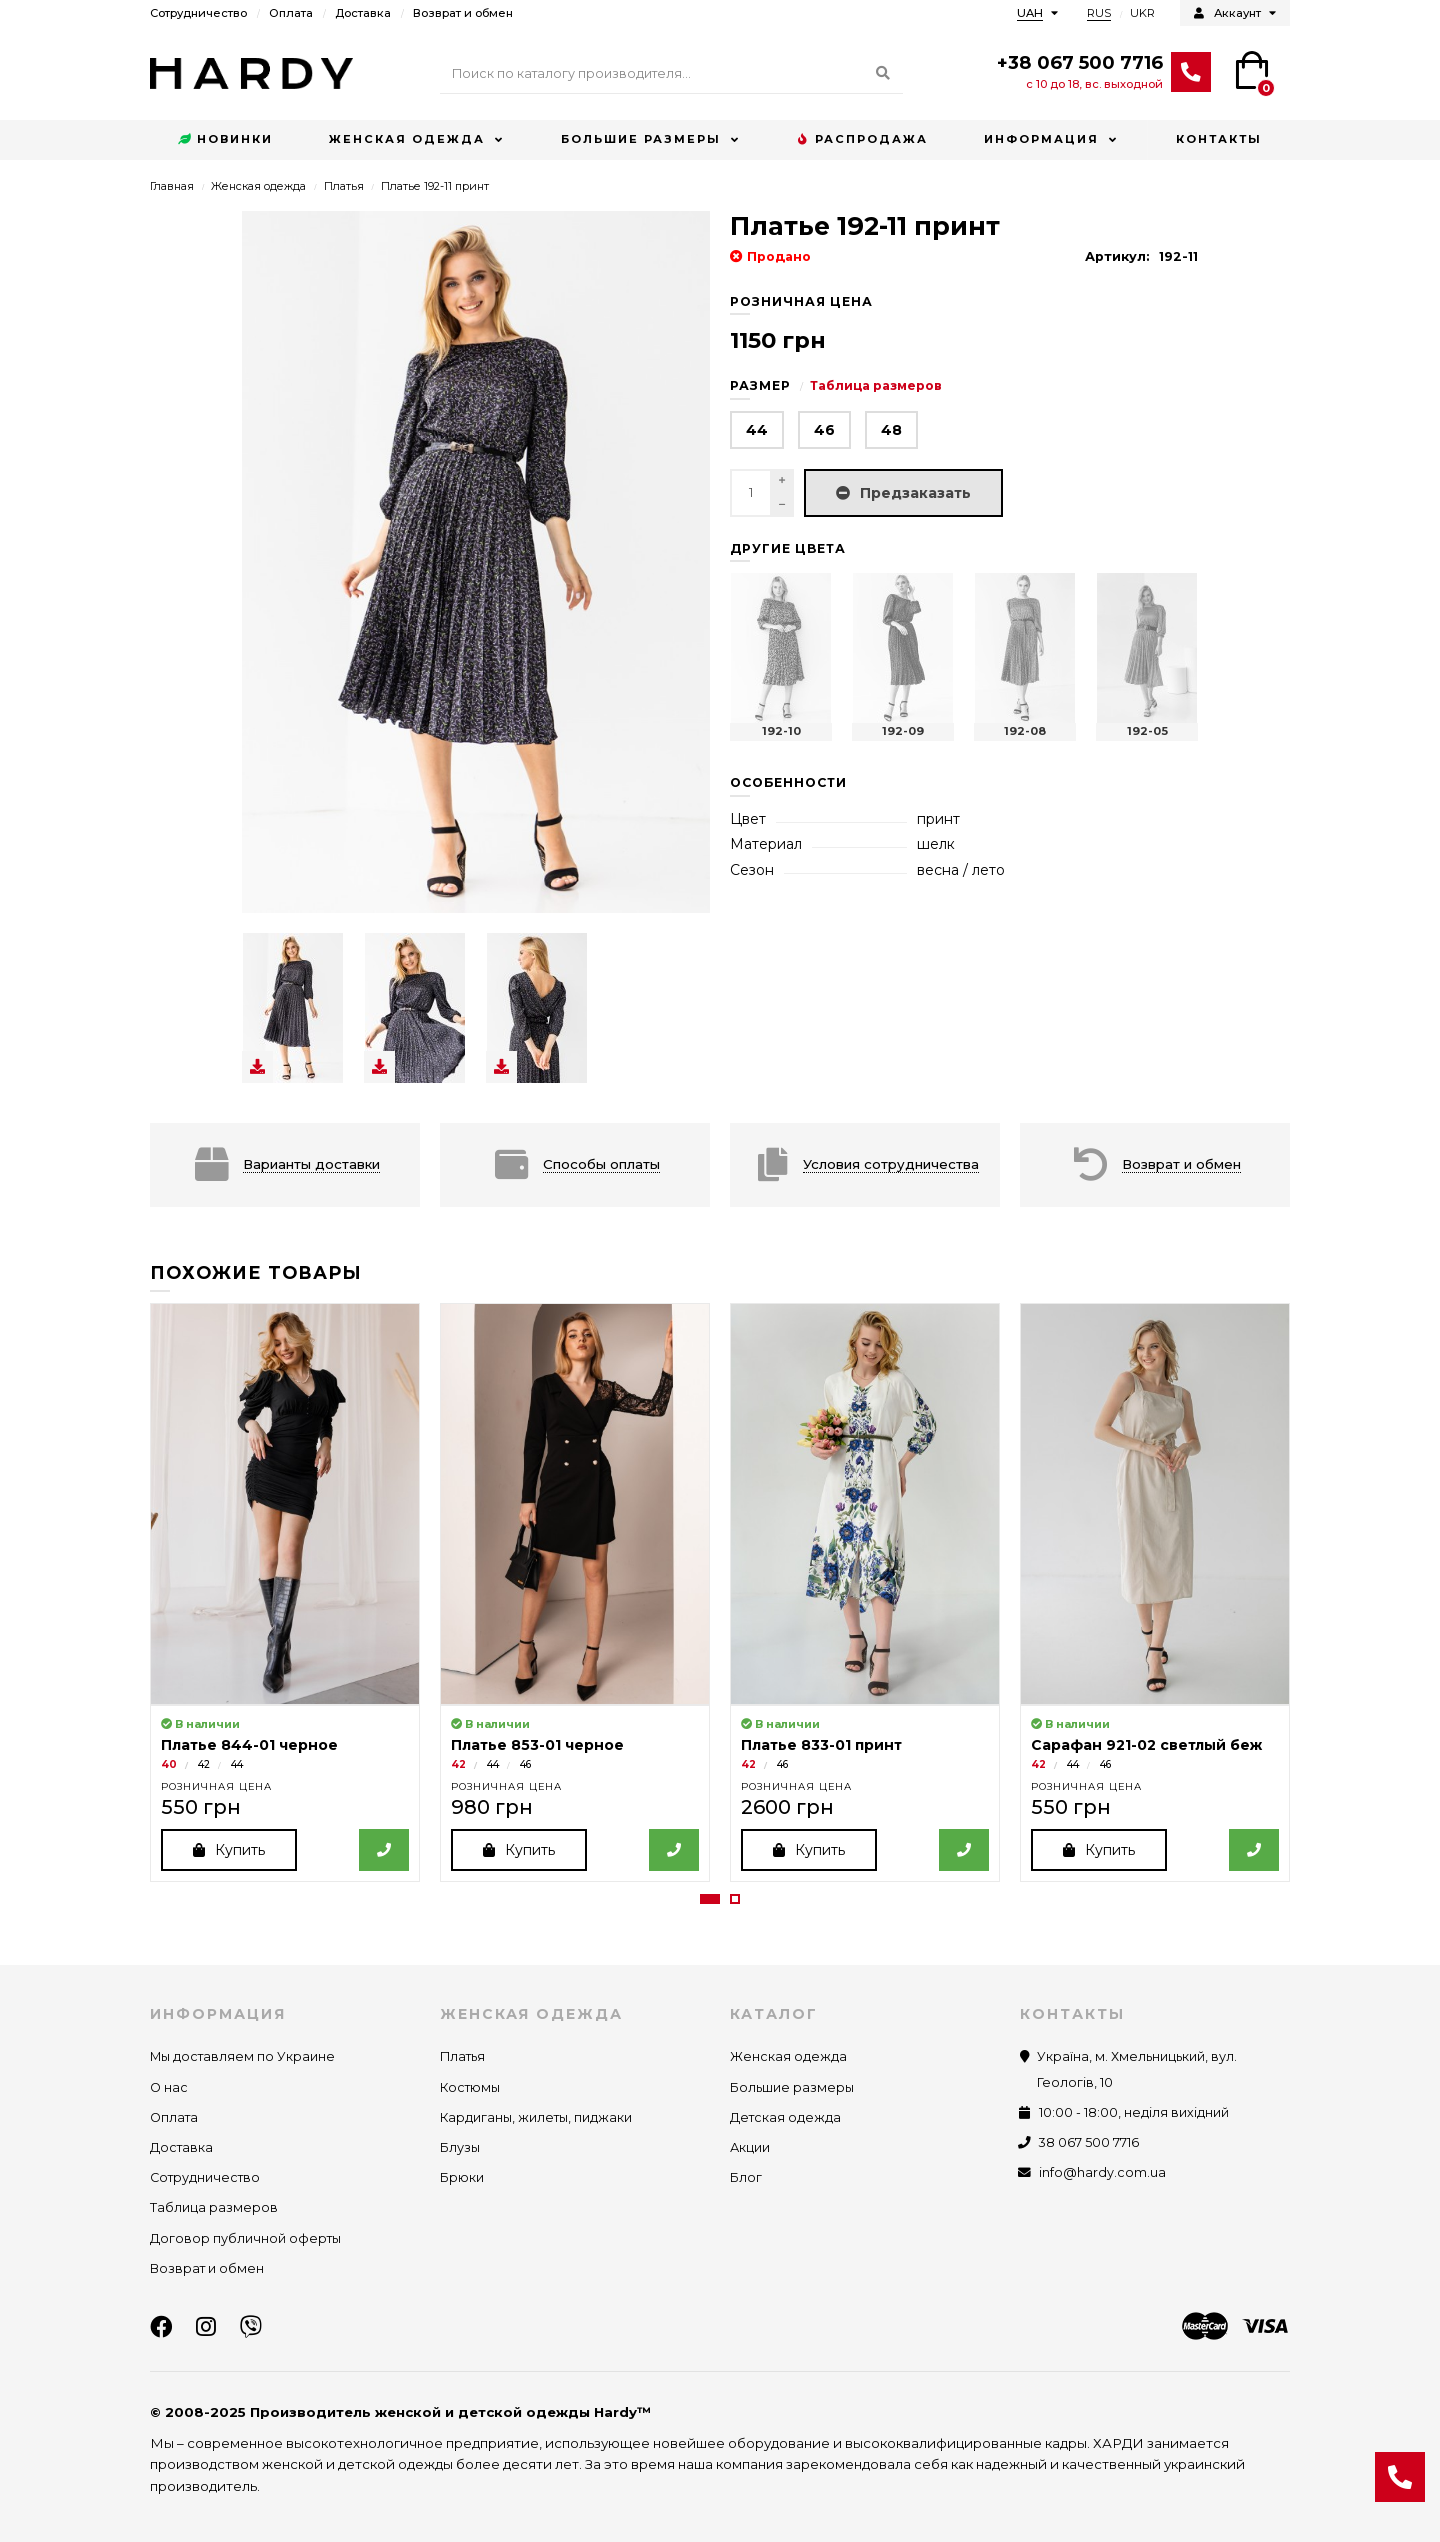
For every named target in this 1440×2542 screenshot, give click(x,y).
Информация (1041, 139)
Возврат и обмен (463, 13)
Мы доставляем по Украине (242, 2057)
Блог (746, 2178)
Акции (750, 2147)
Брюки (462, 2178)
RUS (1099, 13)
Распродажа (862, 140)
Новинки (225, 140)
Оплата (291, 13)
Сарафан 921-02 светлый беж (1146, 1745)
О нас (169, 2087)
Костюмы (470, 2087)
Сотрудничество (198, 13)
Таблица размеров (876, 385)
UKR (1142, 13)
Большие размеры (641, 139)
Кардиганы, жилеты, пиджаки (536, 2117)
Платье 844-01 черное (249, 1745)
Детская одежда (785, 2117)
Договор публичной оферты (245, 2238)
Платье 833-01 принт (821, 1745)
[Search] (671, 74)
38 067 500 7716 (1089, 2142)
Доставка (363, 13)
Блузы (460, 2147)
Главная (172, 186)
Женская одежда (407, 139)
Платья (344, 186)
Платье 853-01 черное (537, 1745)
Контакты (1219, 139)
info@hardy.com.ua (1102, 2173)
